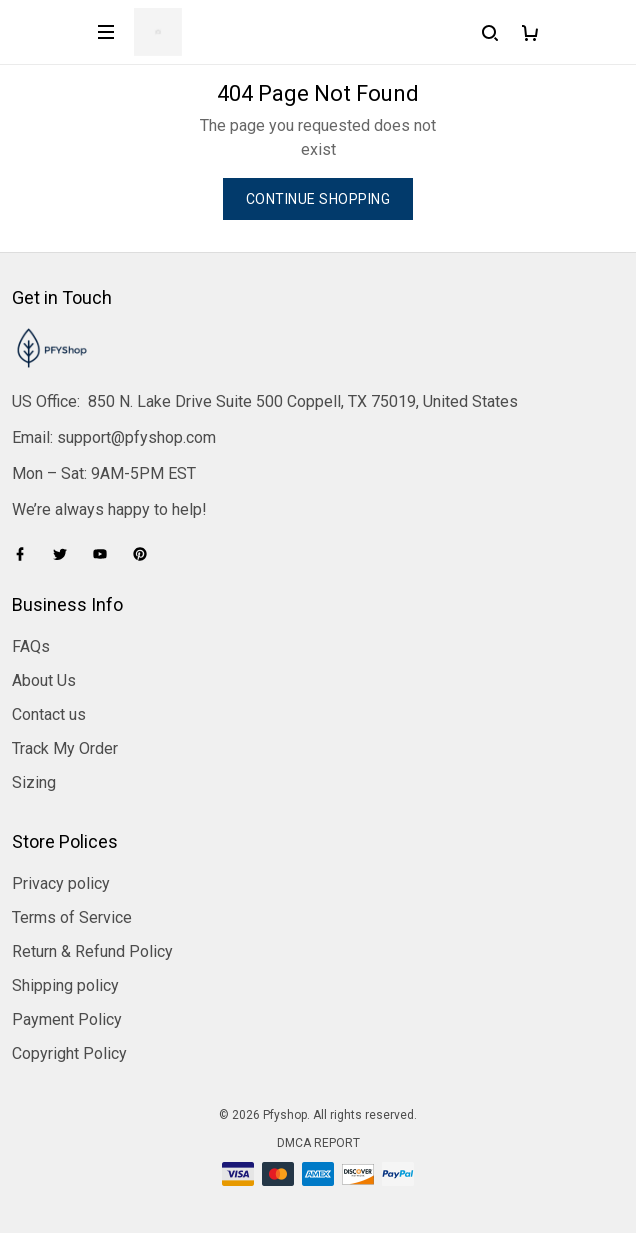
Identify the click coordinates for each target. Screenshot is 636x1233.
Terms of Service (72, 917)
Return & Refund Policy (92, 951)
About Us (44, 680)
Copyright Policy (69, 1053)
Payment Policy (67, 1019)
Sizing (34, 782)
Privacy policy (61, 883)
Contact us (49, 714)
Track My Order (65, 748)
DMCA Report (318, 1143)
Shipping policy (65, 985)
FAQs (31, 646)
